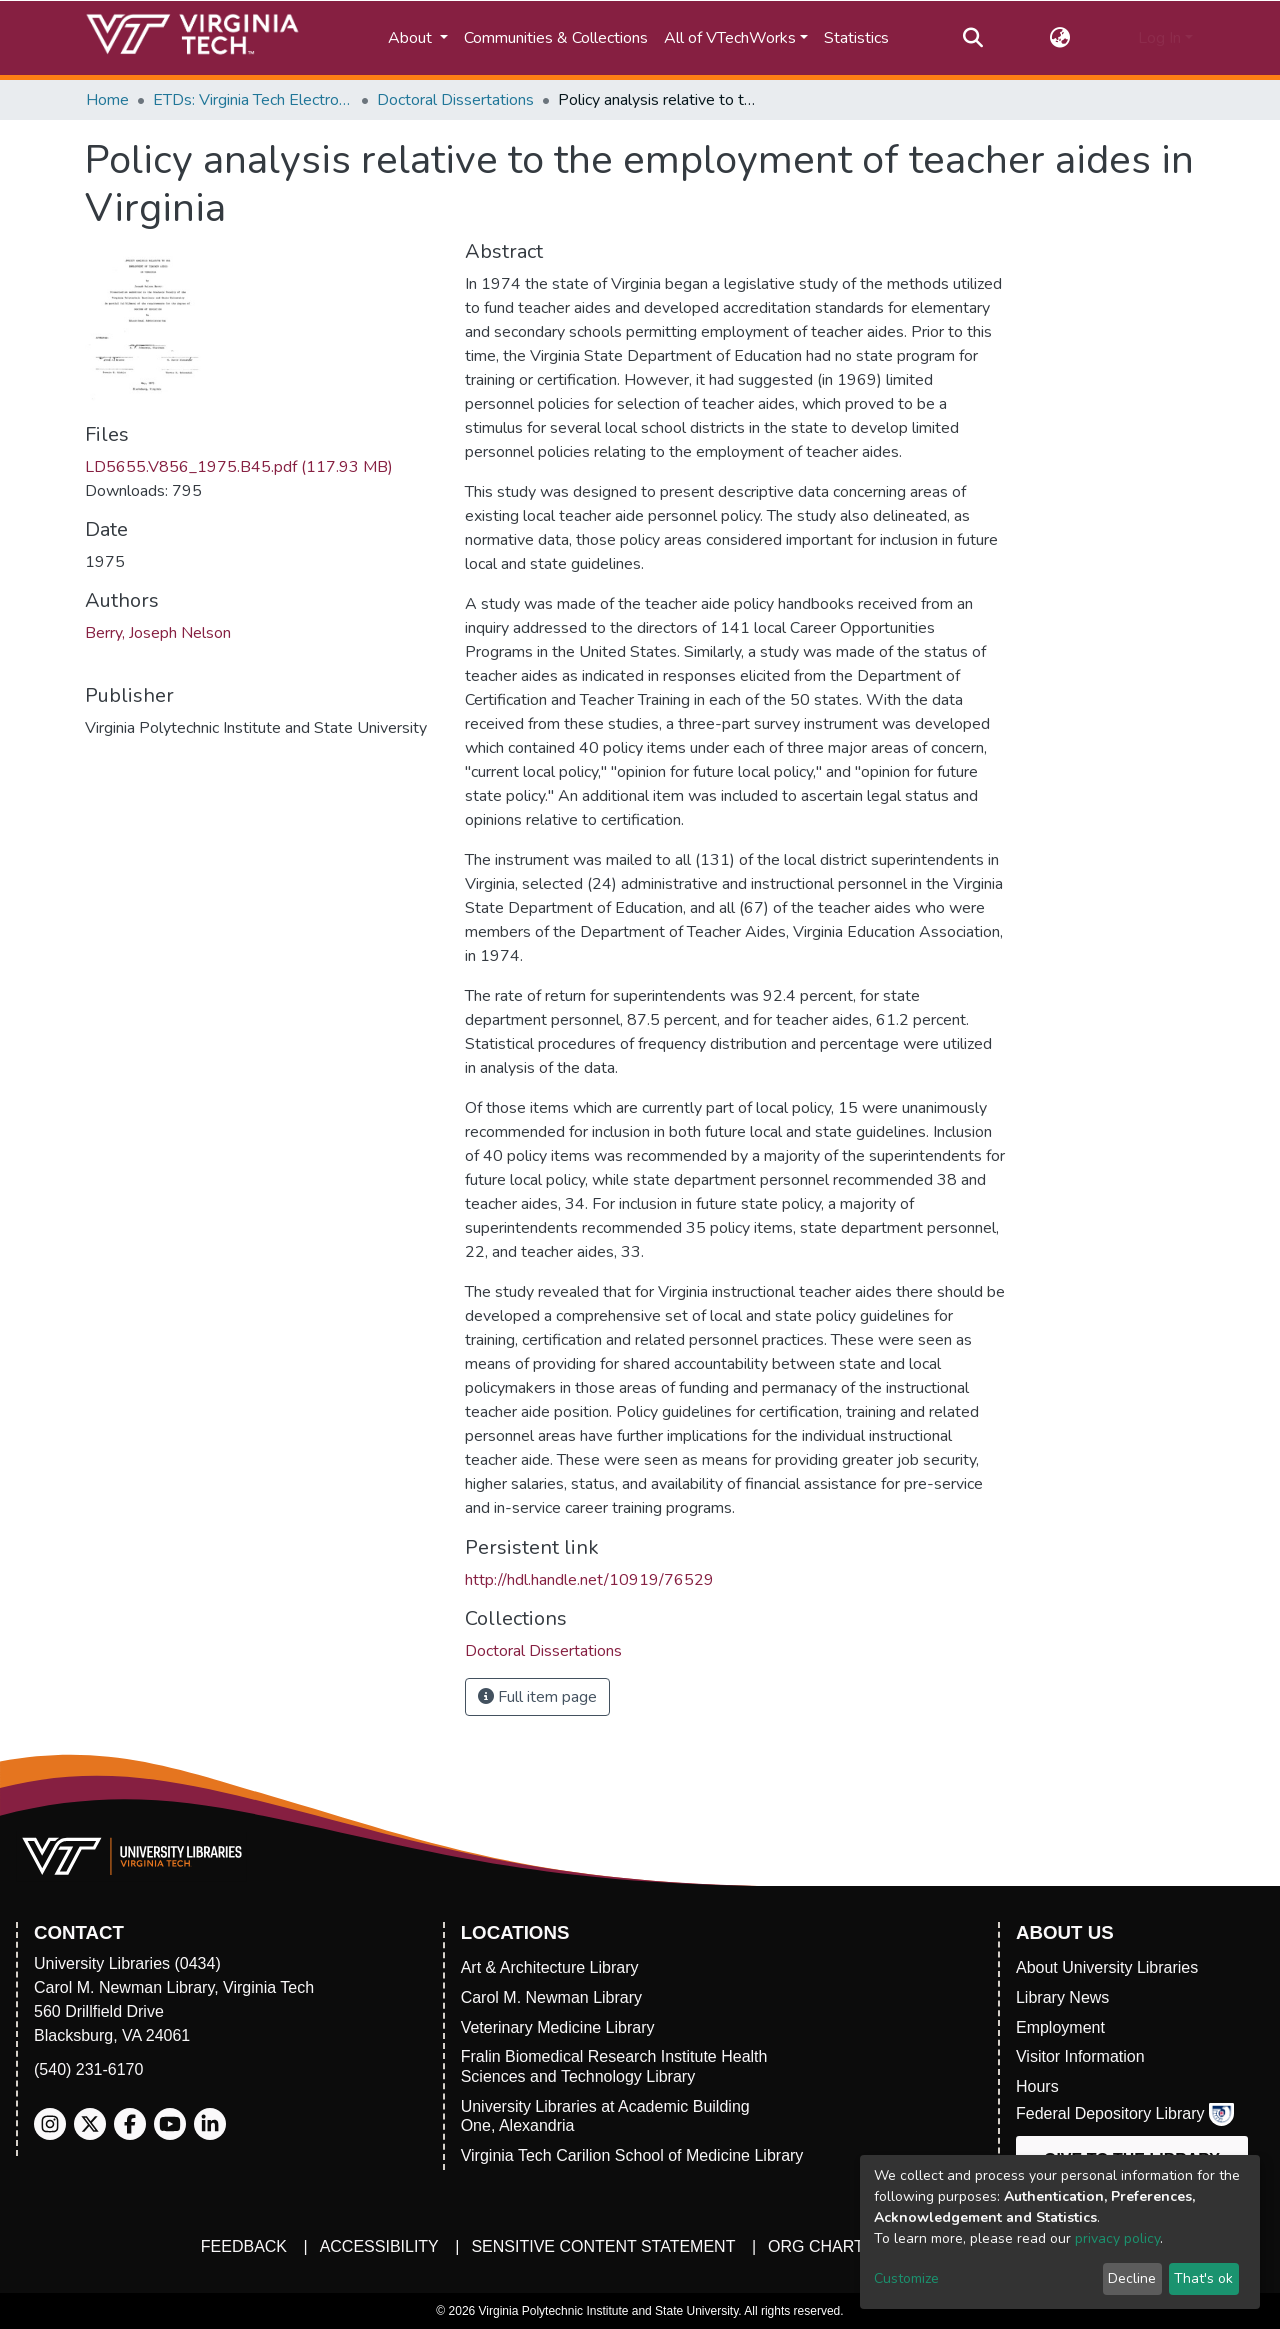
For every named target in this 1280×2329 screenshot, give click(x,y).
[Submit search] (972, 38)
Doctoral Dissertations (455, 100)
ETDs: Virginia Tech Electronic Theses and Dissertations (253, 100)
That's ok (1203, 2278)
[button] (1060, 38)
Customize (906, 2278)
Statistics (856, 38)
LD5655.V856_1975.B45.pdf (239, 467)
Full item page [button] (537, 1697)
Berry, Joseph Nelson (158, 633)
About (412, 38)
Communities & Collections (556, 38)
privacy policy (1117, 2238)
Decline (1132, 2278)
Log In (1159, 38)
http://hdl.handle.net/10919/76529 (589, 1580)
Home (107, 100)
